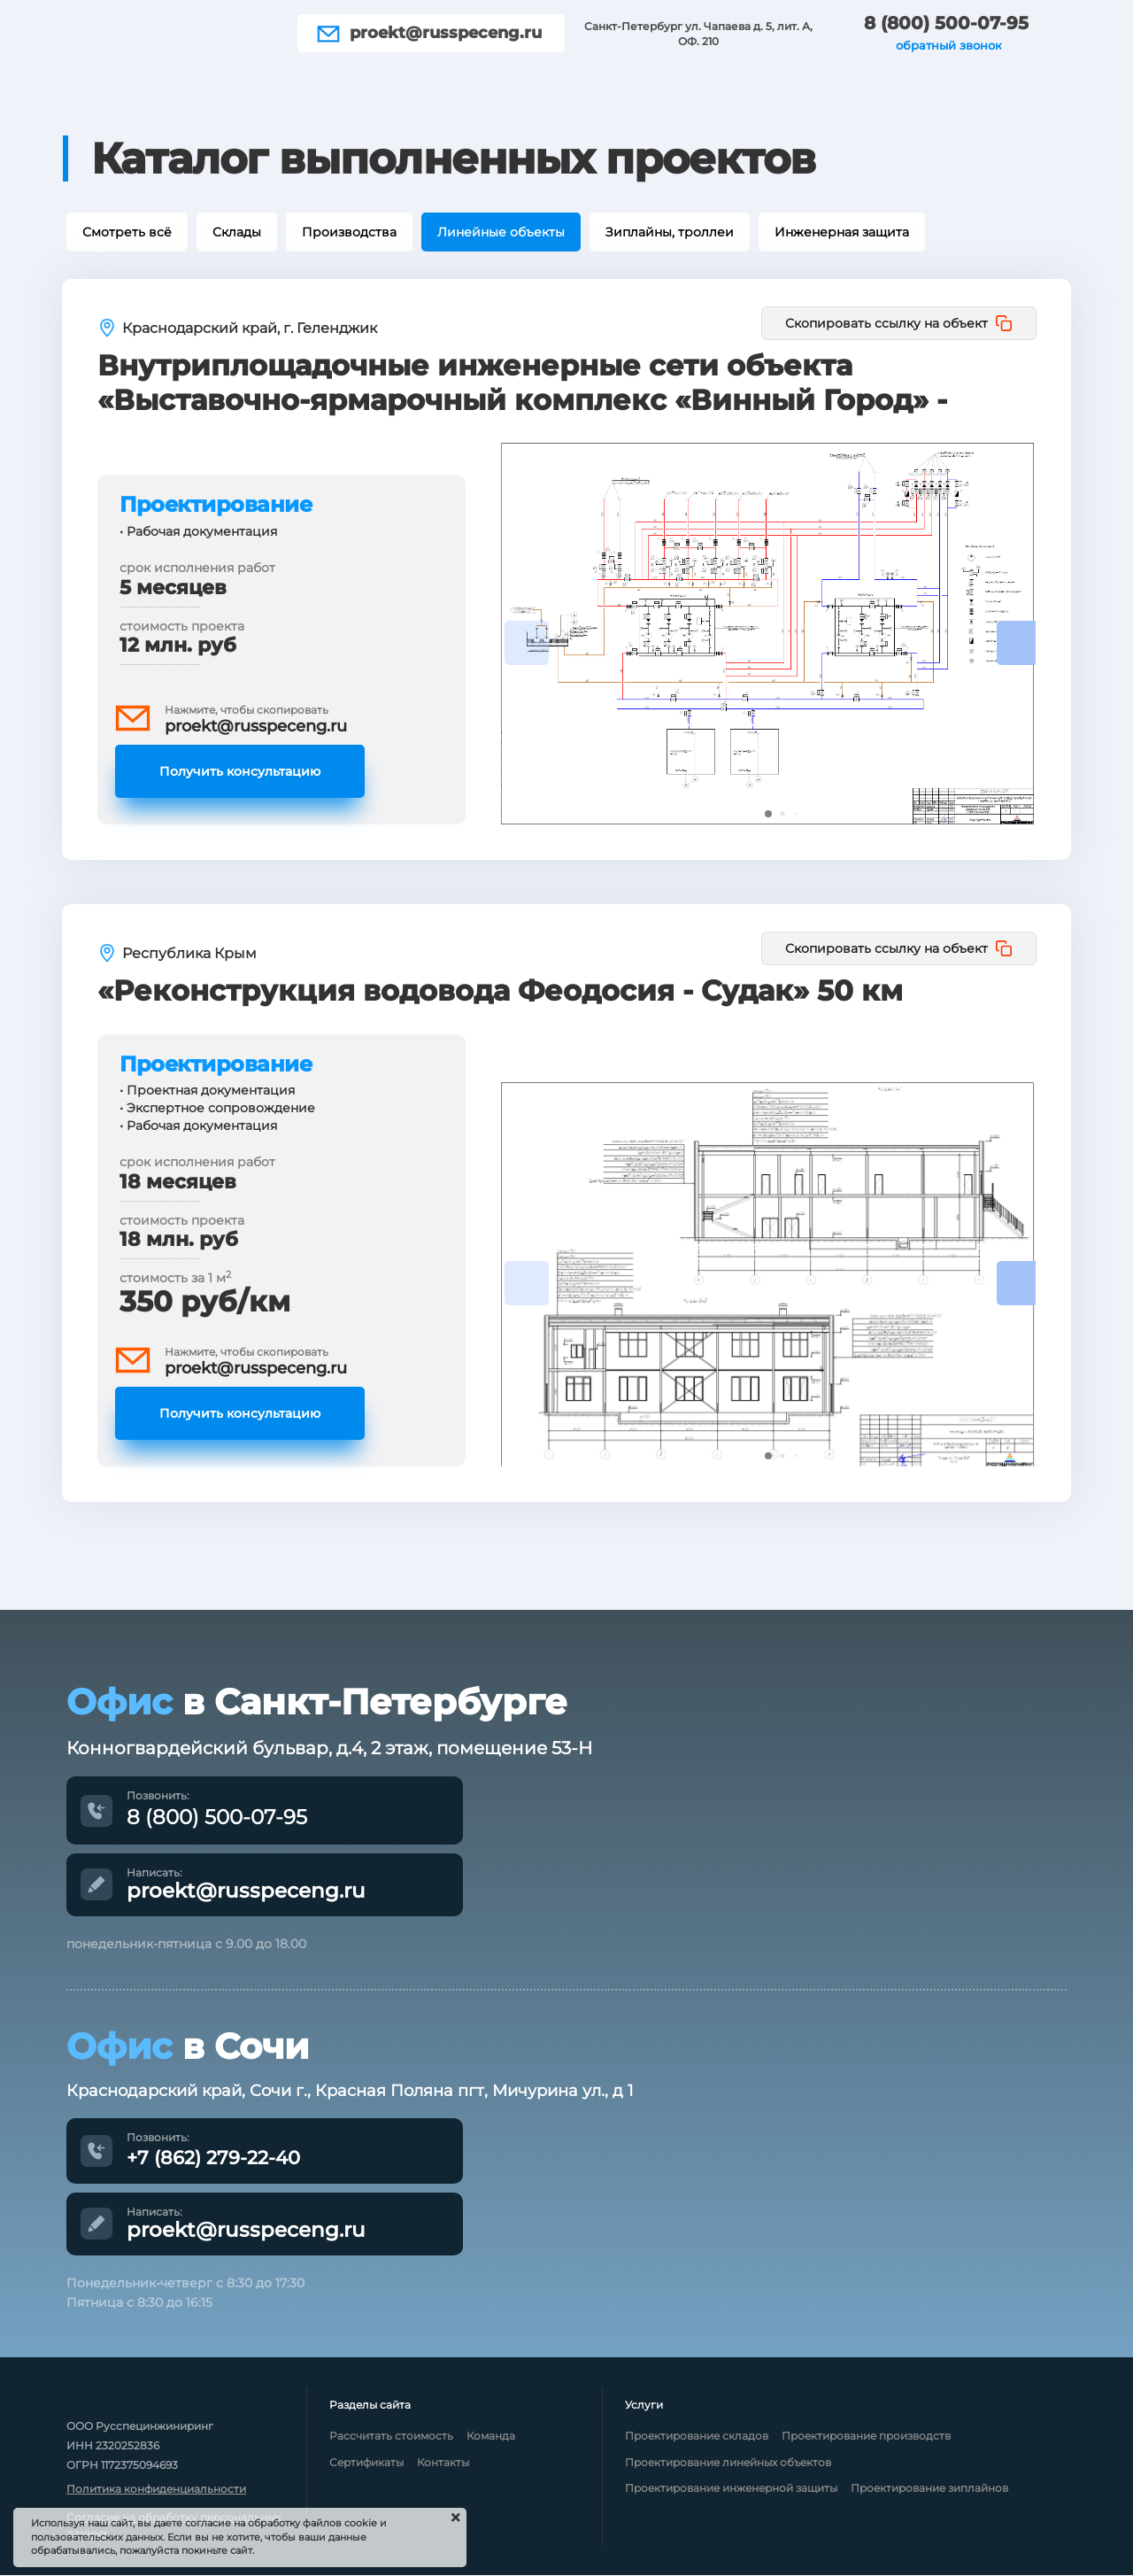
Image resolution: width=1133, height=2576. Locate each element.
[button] (1019, 643)
